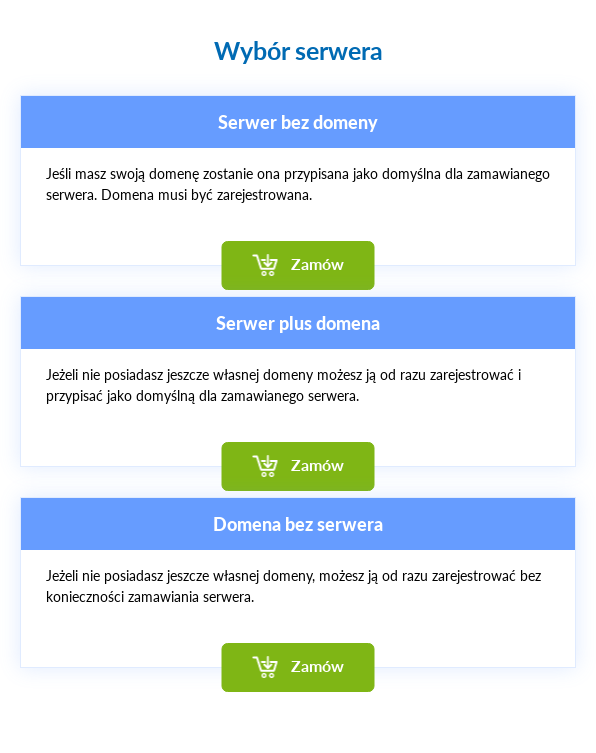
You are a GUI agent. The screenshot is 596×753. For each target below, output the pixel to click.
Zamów (317, 263)
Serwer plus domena (298, 323)
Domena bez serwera (298, 524)
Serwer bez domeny (298, 122)
